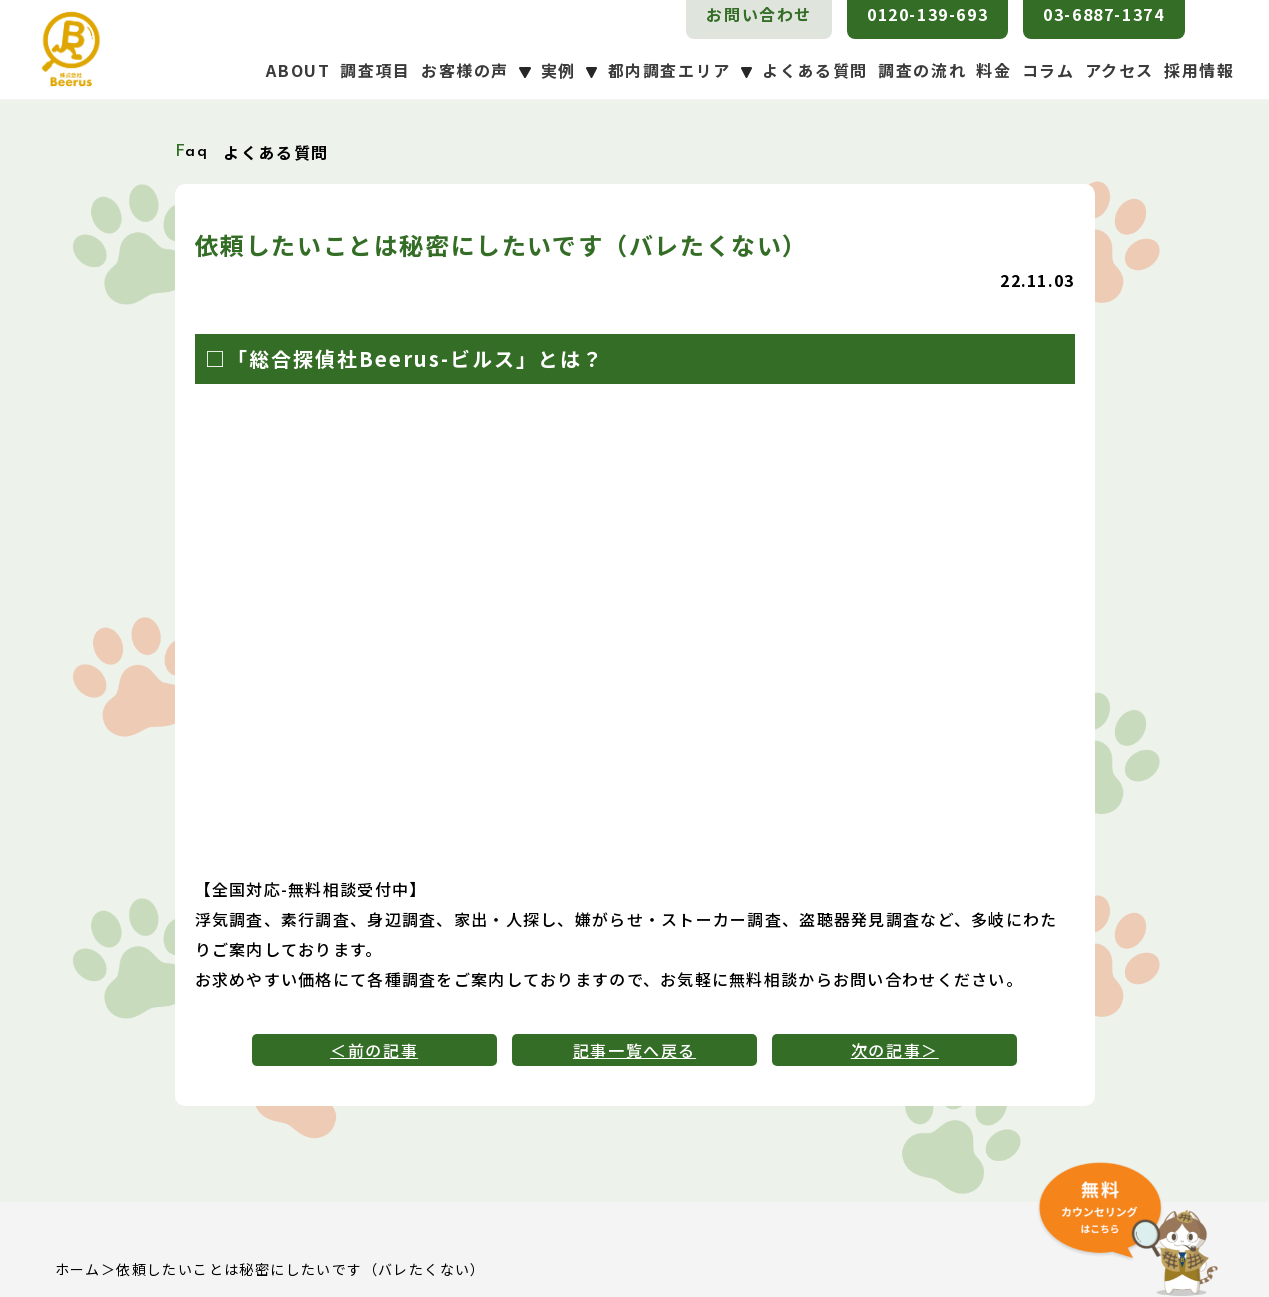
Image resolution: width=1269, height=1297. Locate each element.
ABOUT (298, 70)
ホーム (78, 1269)
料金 (993, 70)
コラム (1048, 70)
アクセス (1119, 70)
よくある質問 (815, 70)
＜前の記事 (374, 1050)
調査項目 (375, 70)
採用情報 (1199, 70)
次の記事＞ (895, 1050)
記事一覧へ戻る (634, 1050)
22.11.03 (1037, 280)
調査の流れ (922, 70)
